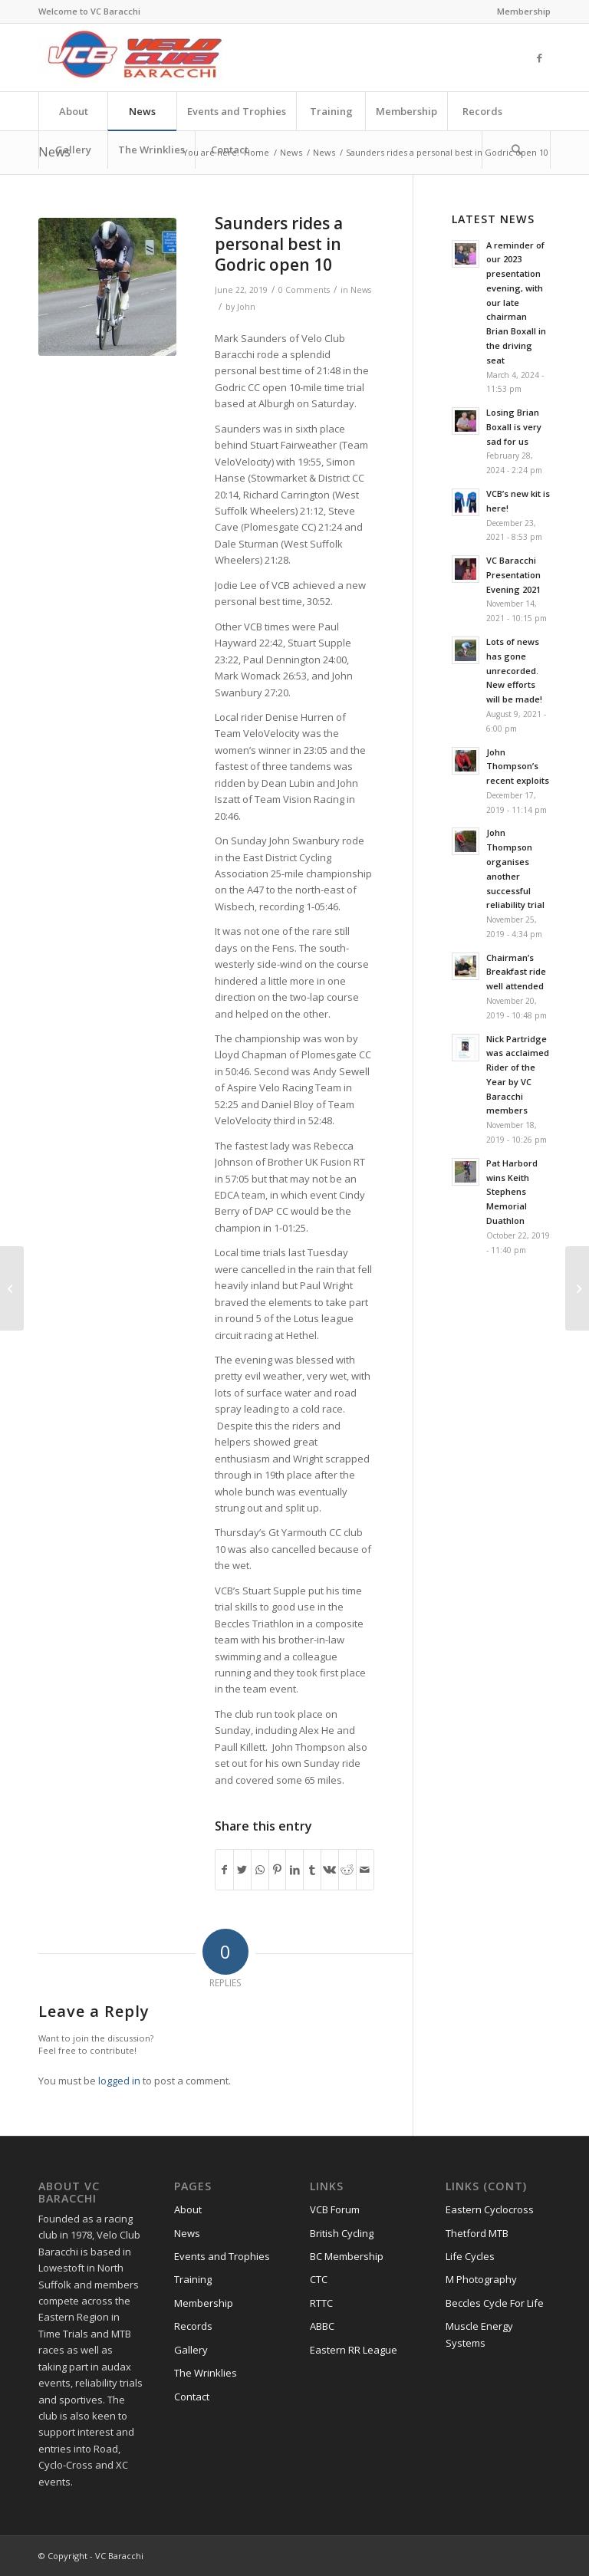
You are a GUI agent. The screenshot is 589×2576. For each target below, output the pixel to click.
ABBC (322, 2326)
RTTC (321, 2303)
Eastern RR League (353, 2350)
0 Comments (304, 290)
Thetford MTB (477, 2233)
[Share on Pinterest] (277, 1870)
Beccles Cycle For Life (495, 2303)
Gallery (191, 2350)
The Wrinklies (205, 2373)
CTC (318, 2279)
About (188, 2209)
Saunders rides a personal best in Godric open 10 (279, 244)
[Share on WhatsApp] (260, 1870)
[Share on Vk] (329, 1870)
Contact (191, 2396)
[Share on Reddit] (347, 1870)
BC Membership (346, 2256)
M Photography (481, 2279)
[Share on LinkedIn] (294, 1870)
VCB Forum (335, 2209)
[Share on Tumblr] (312, 1870)
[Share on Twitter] (242, 1870)
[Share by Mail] (365, 1870)
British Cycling (341, 2233)
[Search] (516, 149)
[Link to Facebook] (539, 57)
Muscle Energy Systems (479, 2334)
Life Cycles (470, 2256)
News (291, 152)
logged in (119, 2080)
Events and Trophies (222, 2256)
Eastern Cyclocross (490, 2209)
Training (193, 2279)
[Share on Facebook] (224, 1870)
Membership (524, 11)
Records (193, 2326)
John (246, 306)
